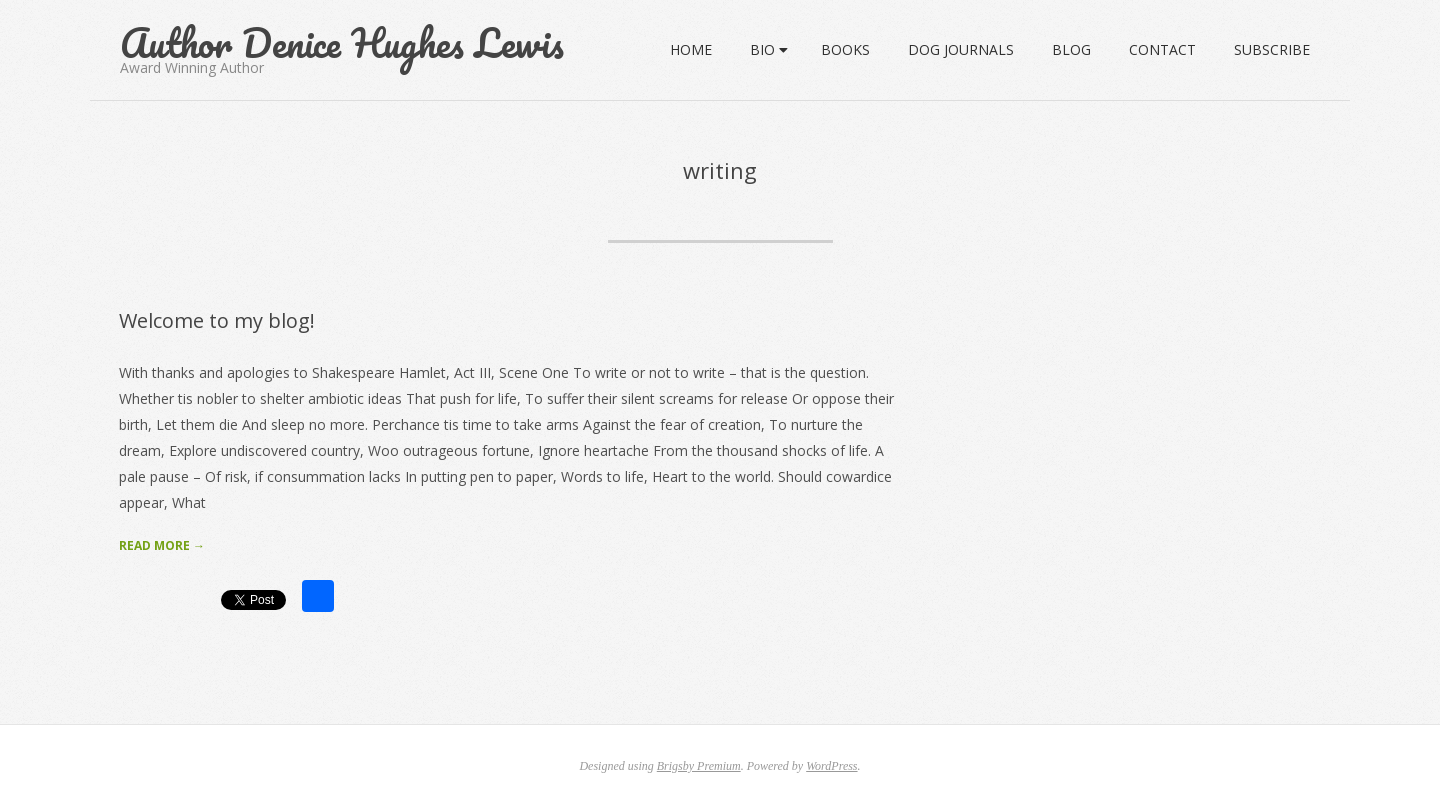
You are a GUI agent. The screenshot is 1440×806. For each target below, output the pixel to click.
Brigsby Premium (699, 766)
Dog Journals (961, 49)
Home (691, 49)
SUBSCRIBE (1272, 49)
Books (845, 49)
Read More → (162, 545)
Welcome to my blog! (217, 320)
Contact (1162, 49)
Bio (762, 49)
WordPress (831, 766)
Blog (1071, 49)
